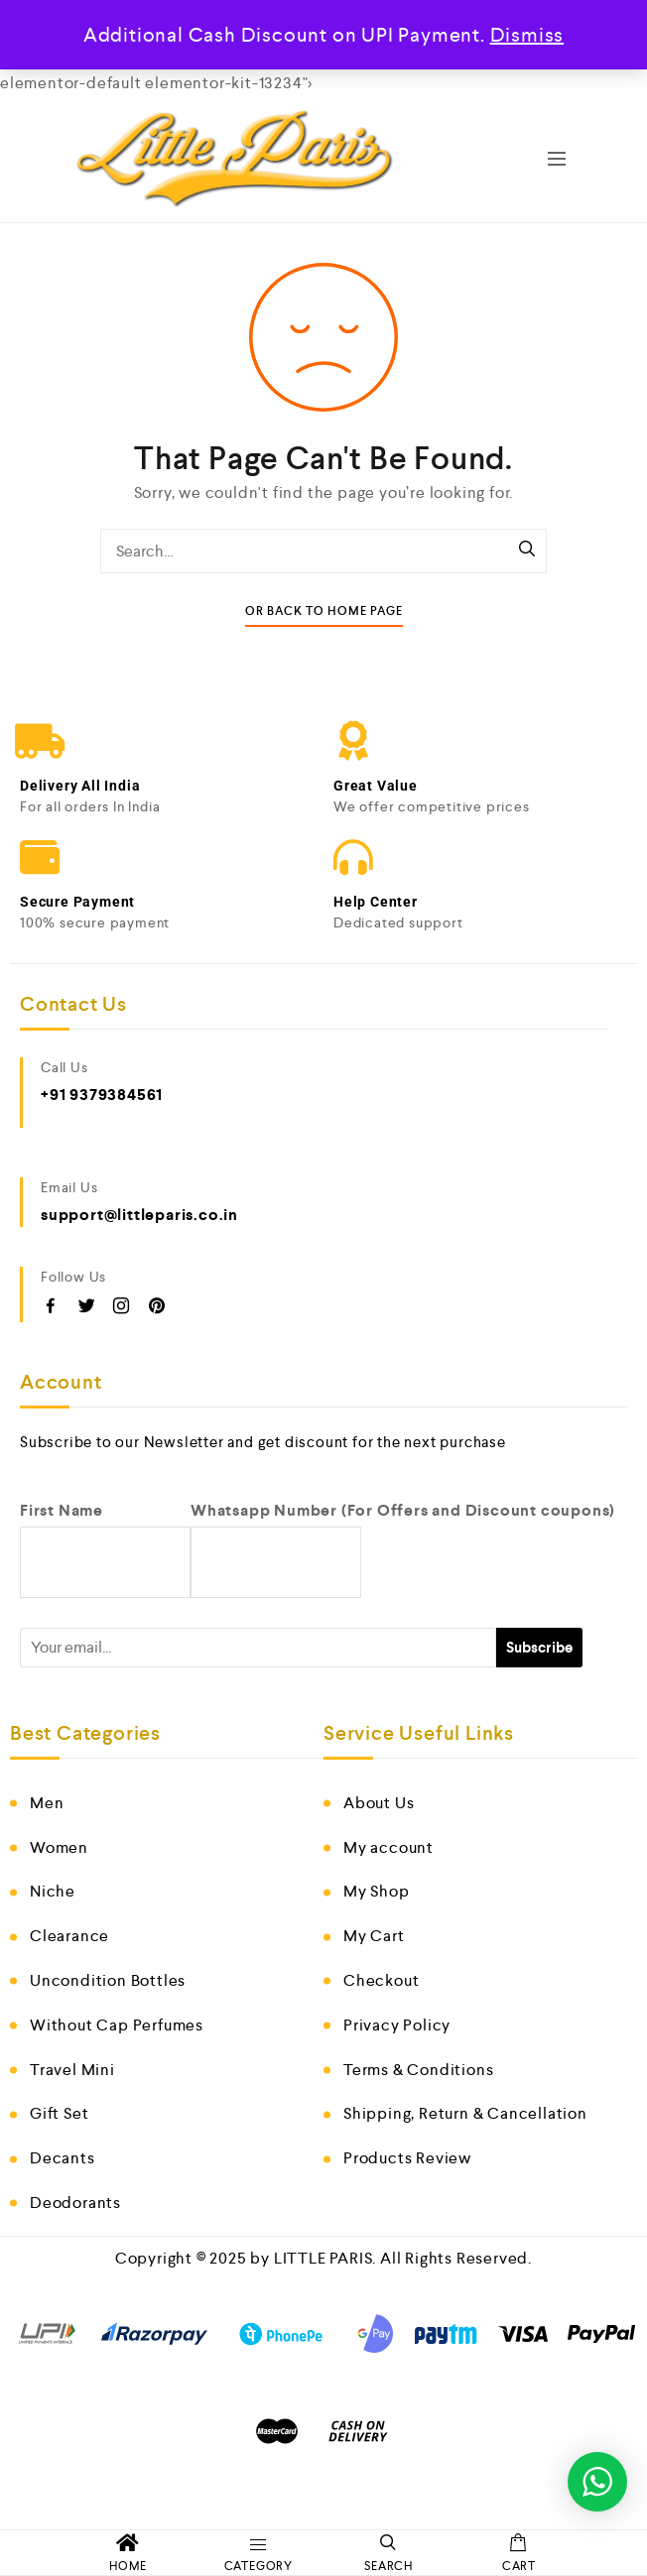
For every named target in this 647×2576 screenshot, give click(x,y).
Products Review (407, 2157)
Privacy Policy (397, 2025)
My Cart (374, 1935)
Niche (52, 1891)
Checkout (381, 1980)
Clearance (69, 1935)
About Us (378, 1802)
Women (59, 1847)
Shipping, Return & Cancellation (465, 2113)
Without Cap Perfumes (116, 2025)
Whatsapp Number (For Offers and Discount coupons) (403, 1510)
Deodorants (75, 2202)
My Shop (376, 1891)
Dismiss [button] (527, 35)
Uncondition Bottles (108, 1980)
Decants (62, 2157)
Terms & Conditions (418, 2069)
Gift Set (59, 2113)
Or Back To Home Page (324, 611)
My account (388, 1847)
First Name (61, 1510)
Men (47, 1802)
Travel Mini (72, 2069)
